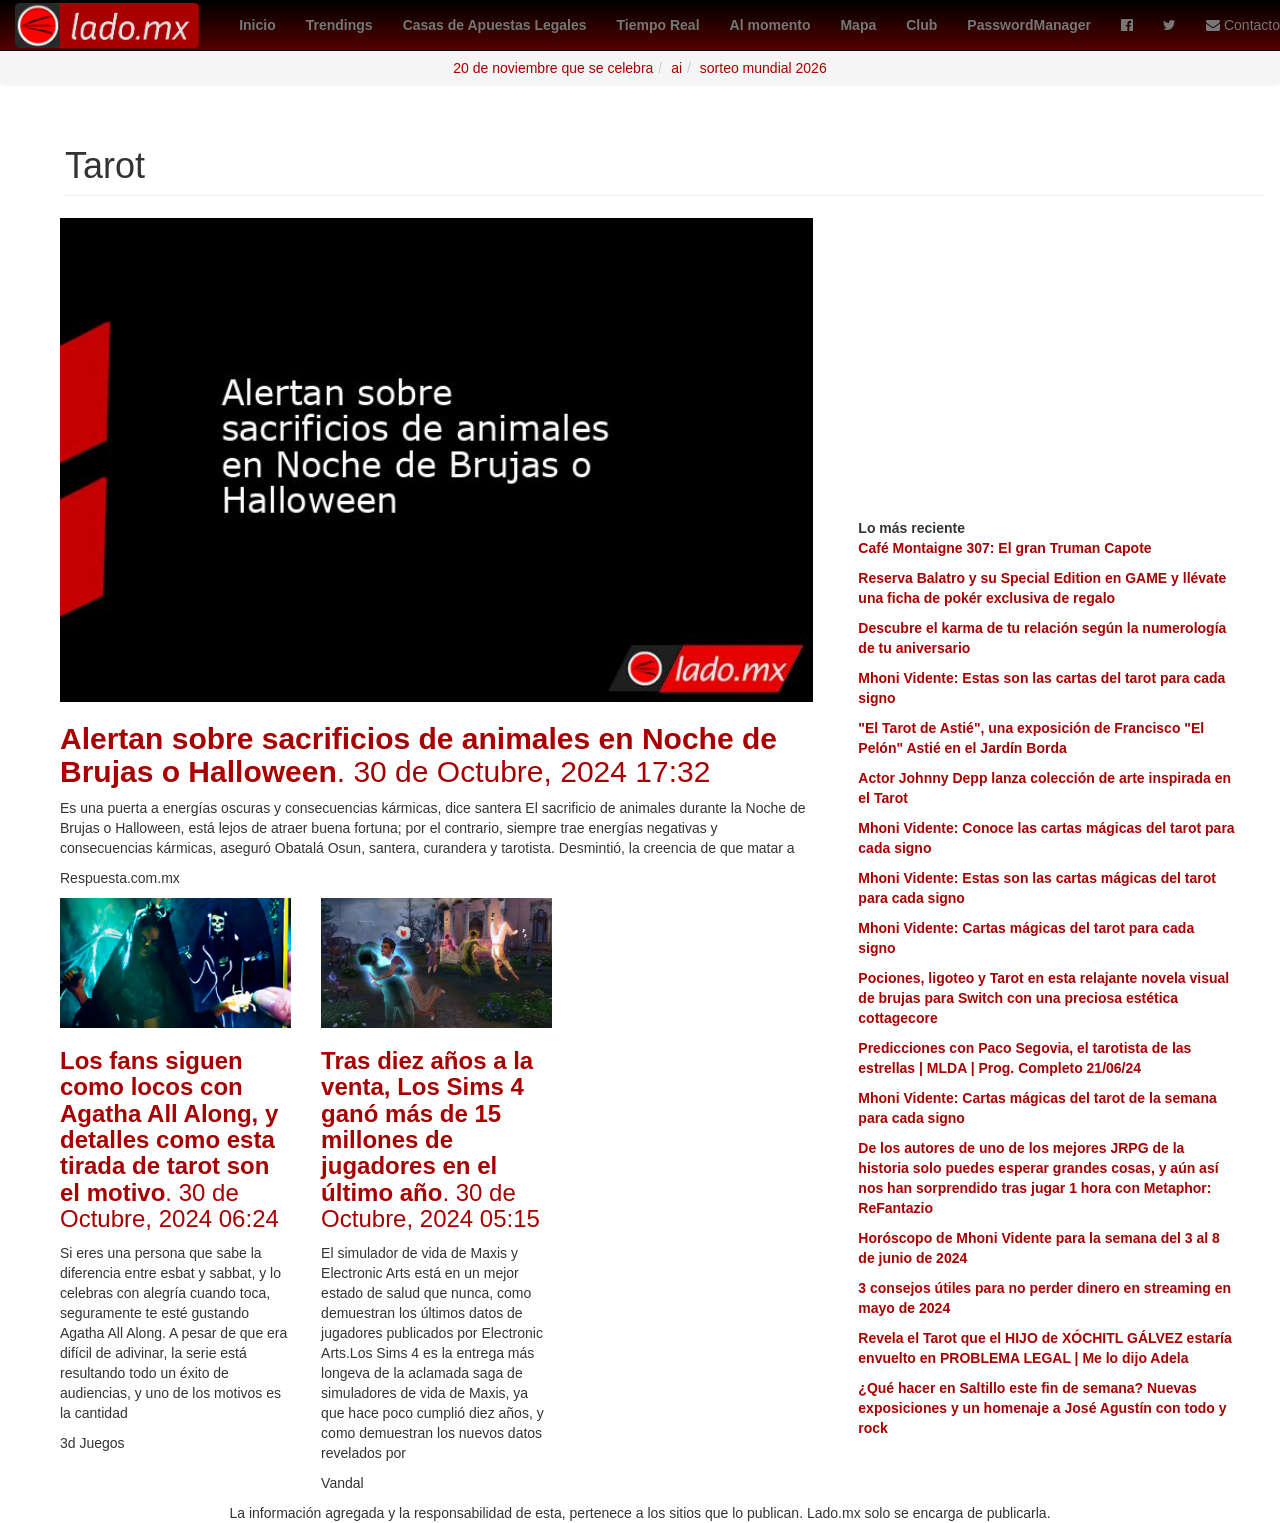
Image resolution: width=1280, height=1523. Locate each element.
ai (676, 68)
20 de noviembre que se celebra (553, 68)
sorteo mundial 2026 (763, 68)
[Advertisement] (697, 1198)
